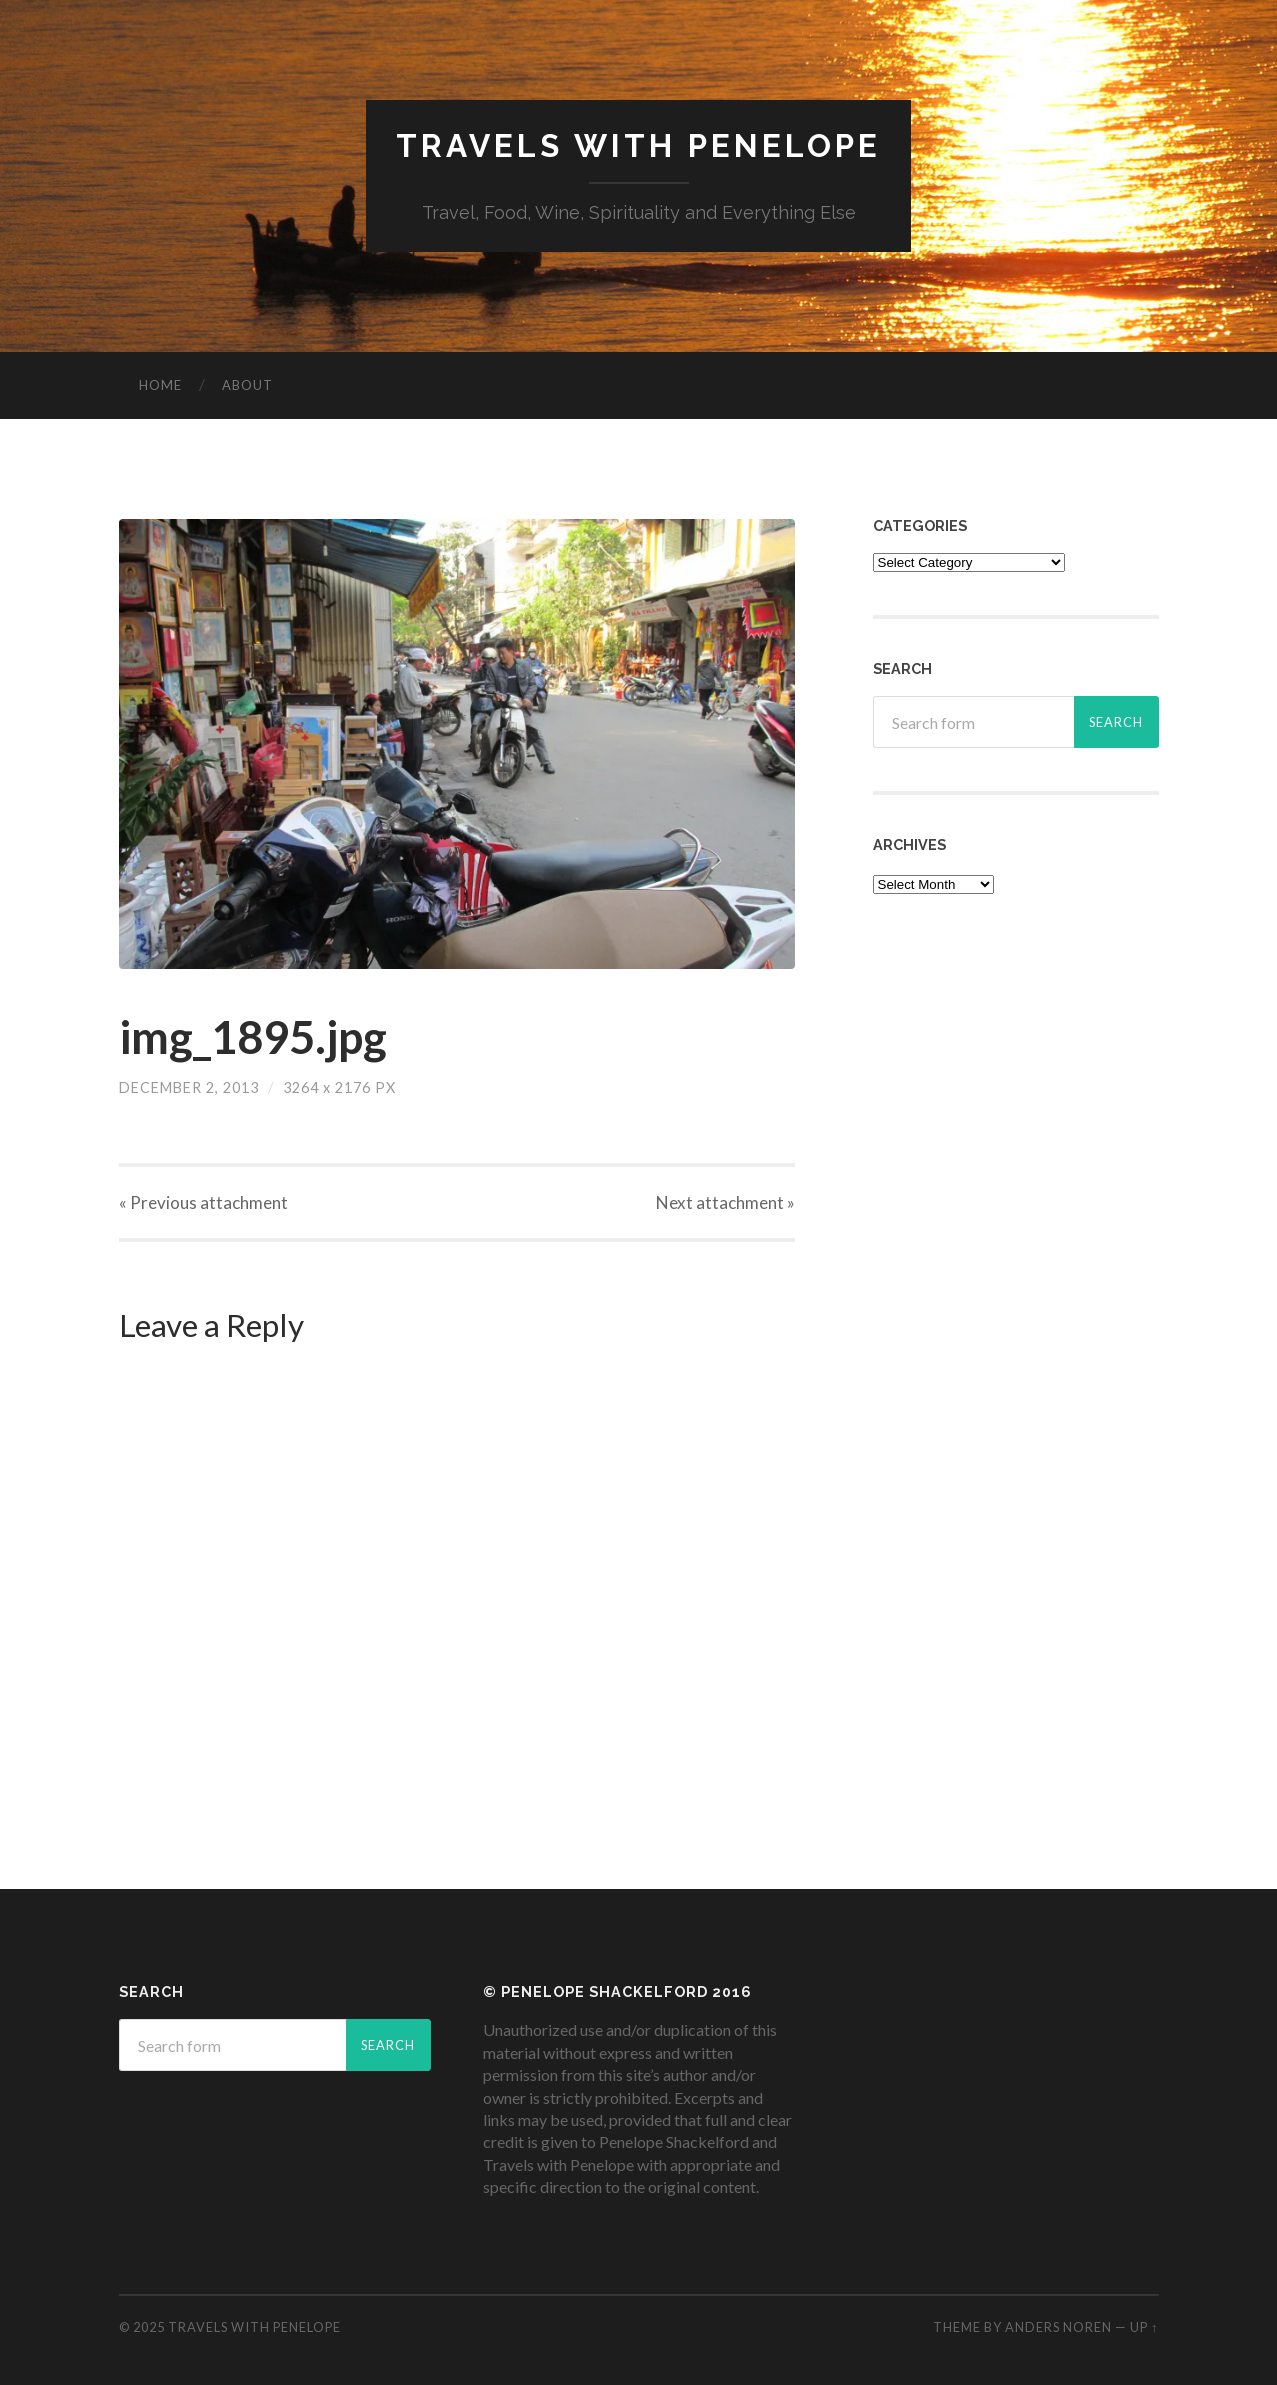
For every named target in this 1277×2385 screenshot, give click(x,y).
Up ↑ (1144, 2327)
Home (160, 385)
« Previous (203, 1202)
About (247, 385)
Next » (725, 1202)
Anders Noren (1058, 2327)
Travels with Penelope (638, 145)
